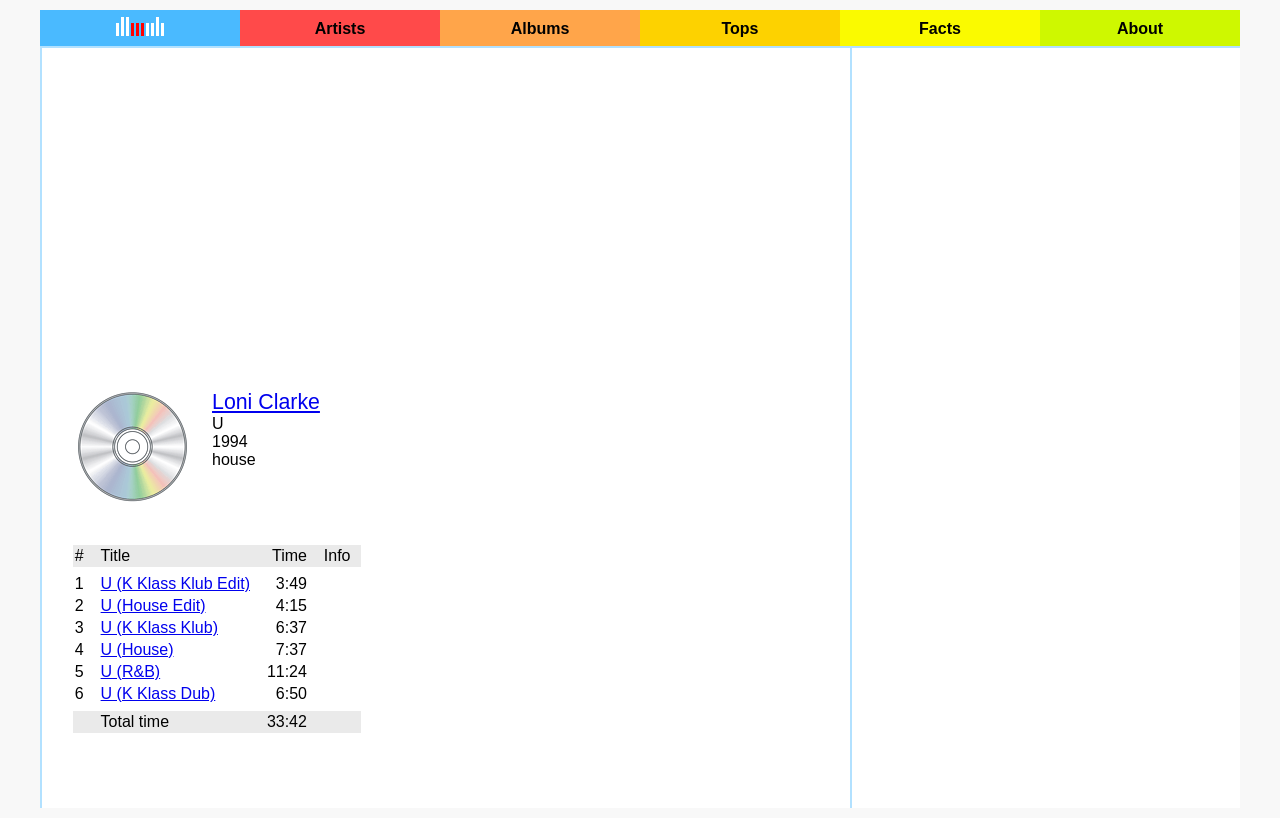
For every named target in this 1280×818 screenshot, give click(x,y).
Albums (540, 28)
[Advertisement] (446, 206)
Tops (739, 28)
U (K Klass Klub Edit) (175, 583)
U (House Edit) (153, 605)
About (1140, 28)
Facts (940, 28)
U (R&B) (131, 671)
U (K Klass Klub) (159, 627)
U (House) (137, 649)
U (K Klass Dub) (158, 693)
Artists (340, 28)
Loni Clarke (266, 402)
